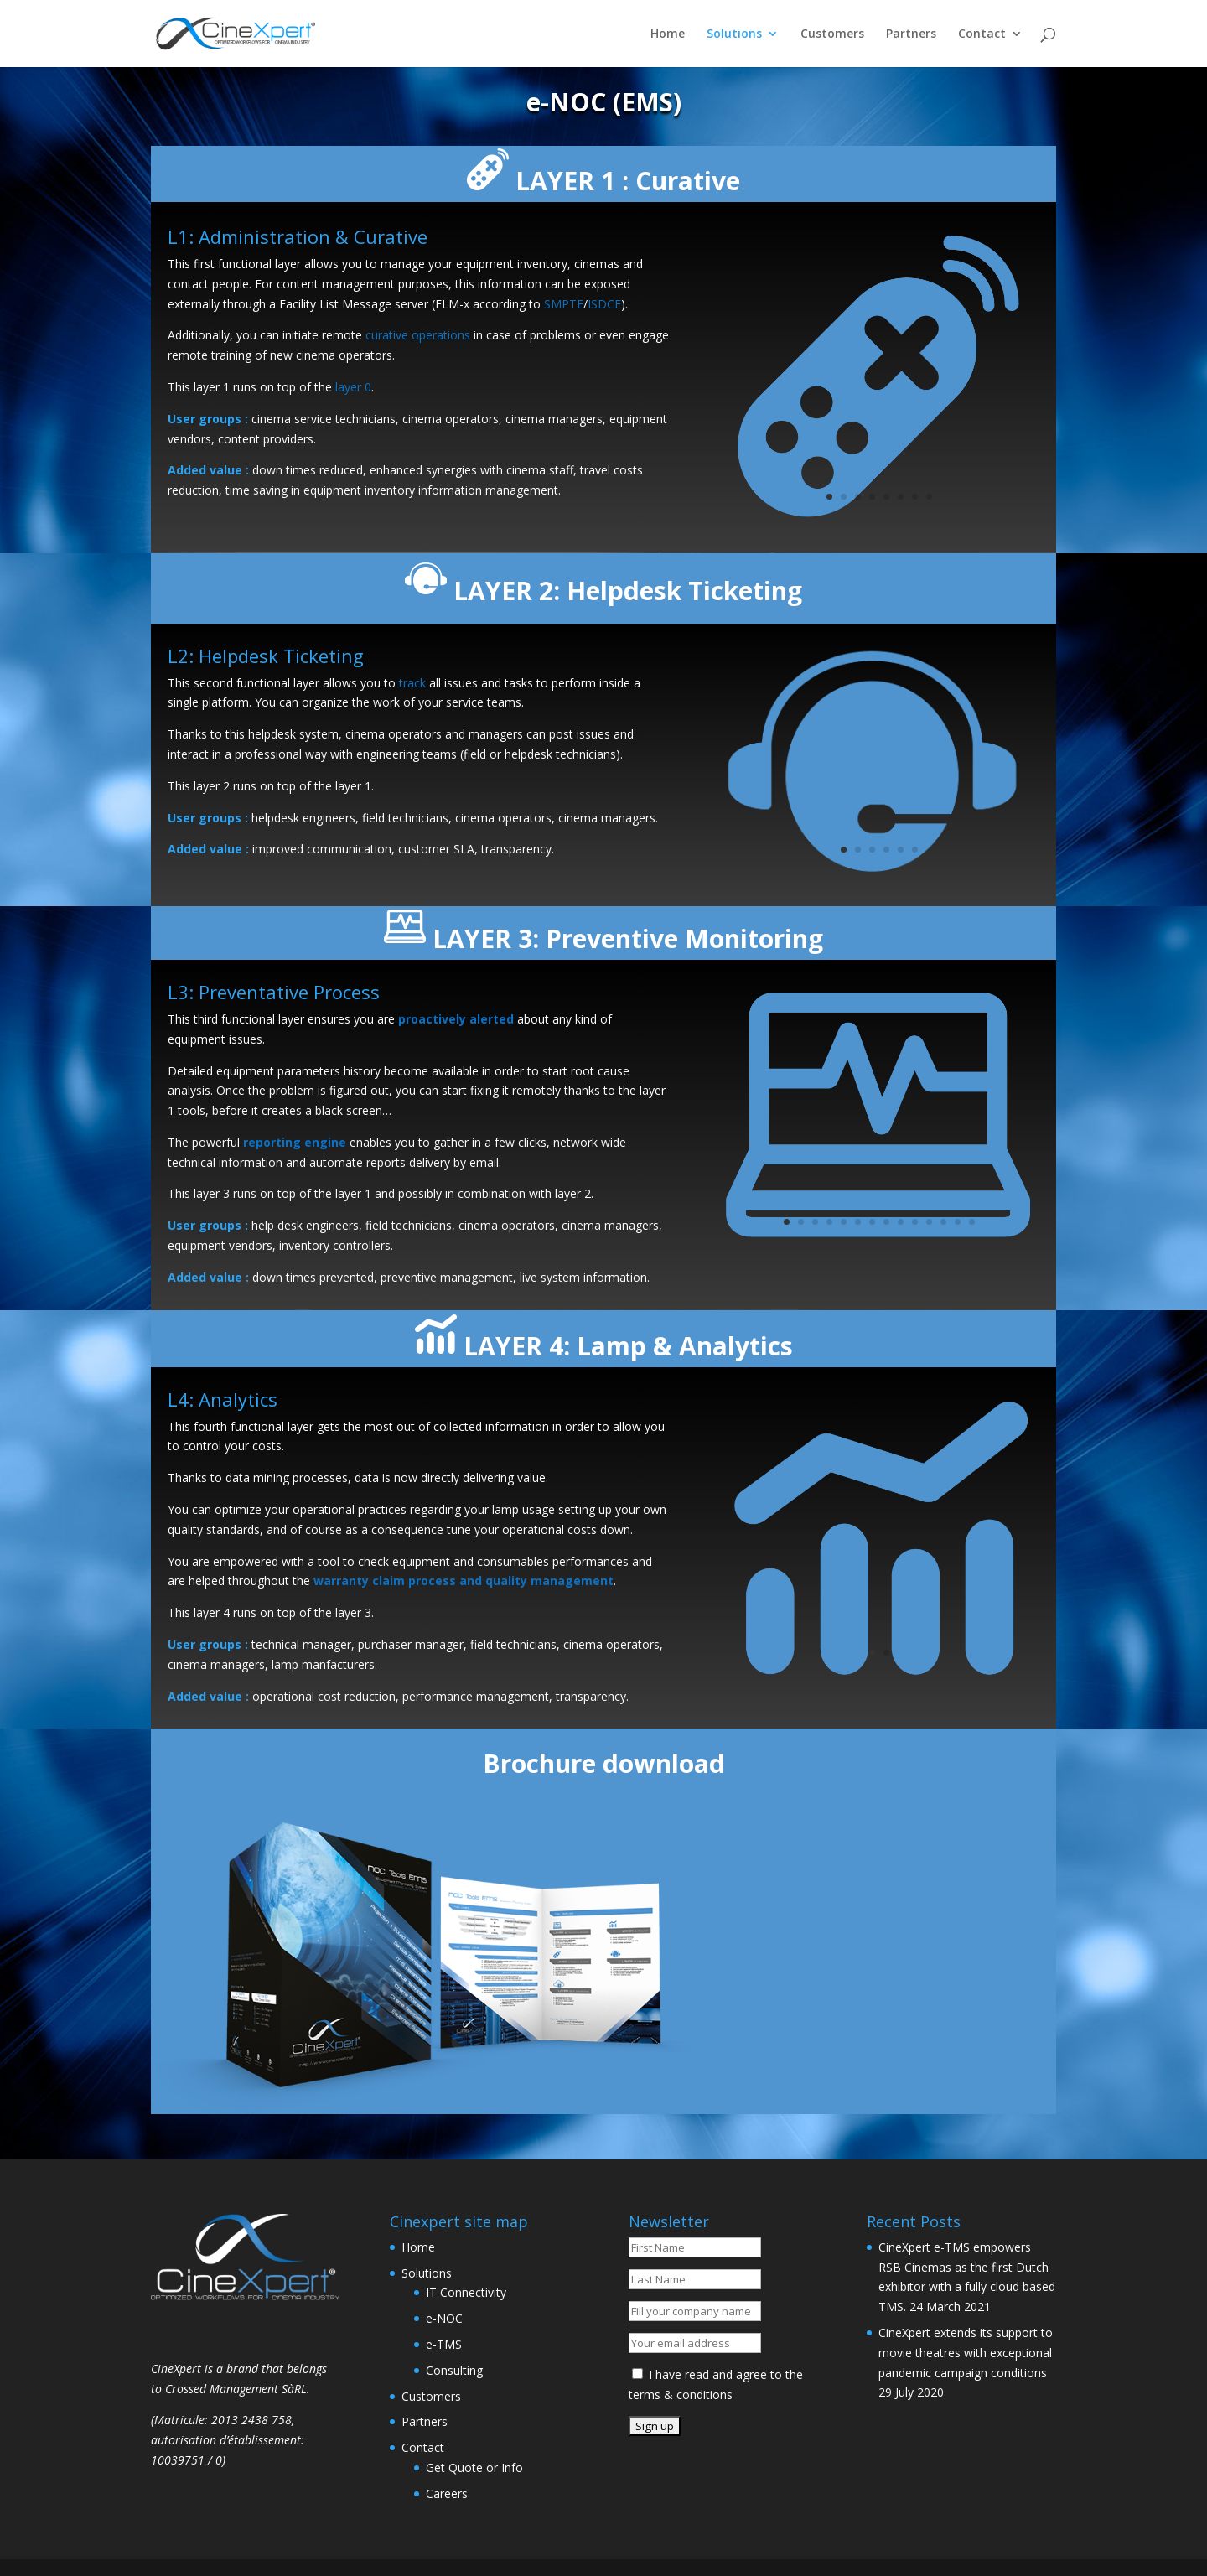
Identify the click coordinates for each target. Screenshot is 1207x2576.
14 (972, 1222)
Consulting (454, 2370)
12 (943, 1222)
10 (915, 1222)
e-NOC (444, 2318)
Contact (982, 34)
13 (958, 1222)
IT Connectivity (466, 2292)
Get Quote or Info (474, 2467)
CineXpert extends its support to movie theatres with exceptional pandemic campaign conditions (965, 2353)
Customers (832, 34)
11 (929, 1222)
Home (667, 34)
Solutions (734, 34)
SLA (463, 849)
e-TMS (444, 2344)
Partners (911, 34)
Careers (447, 2493)
